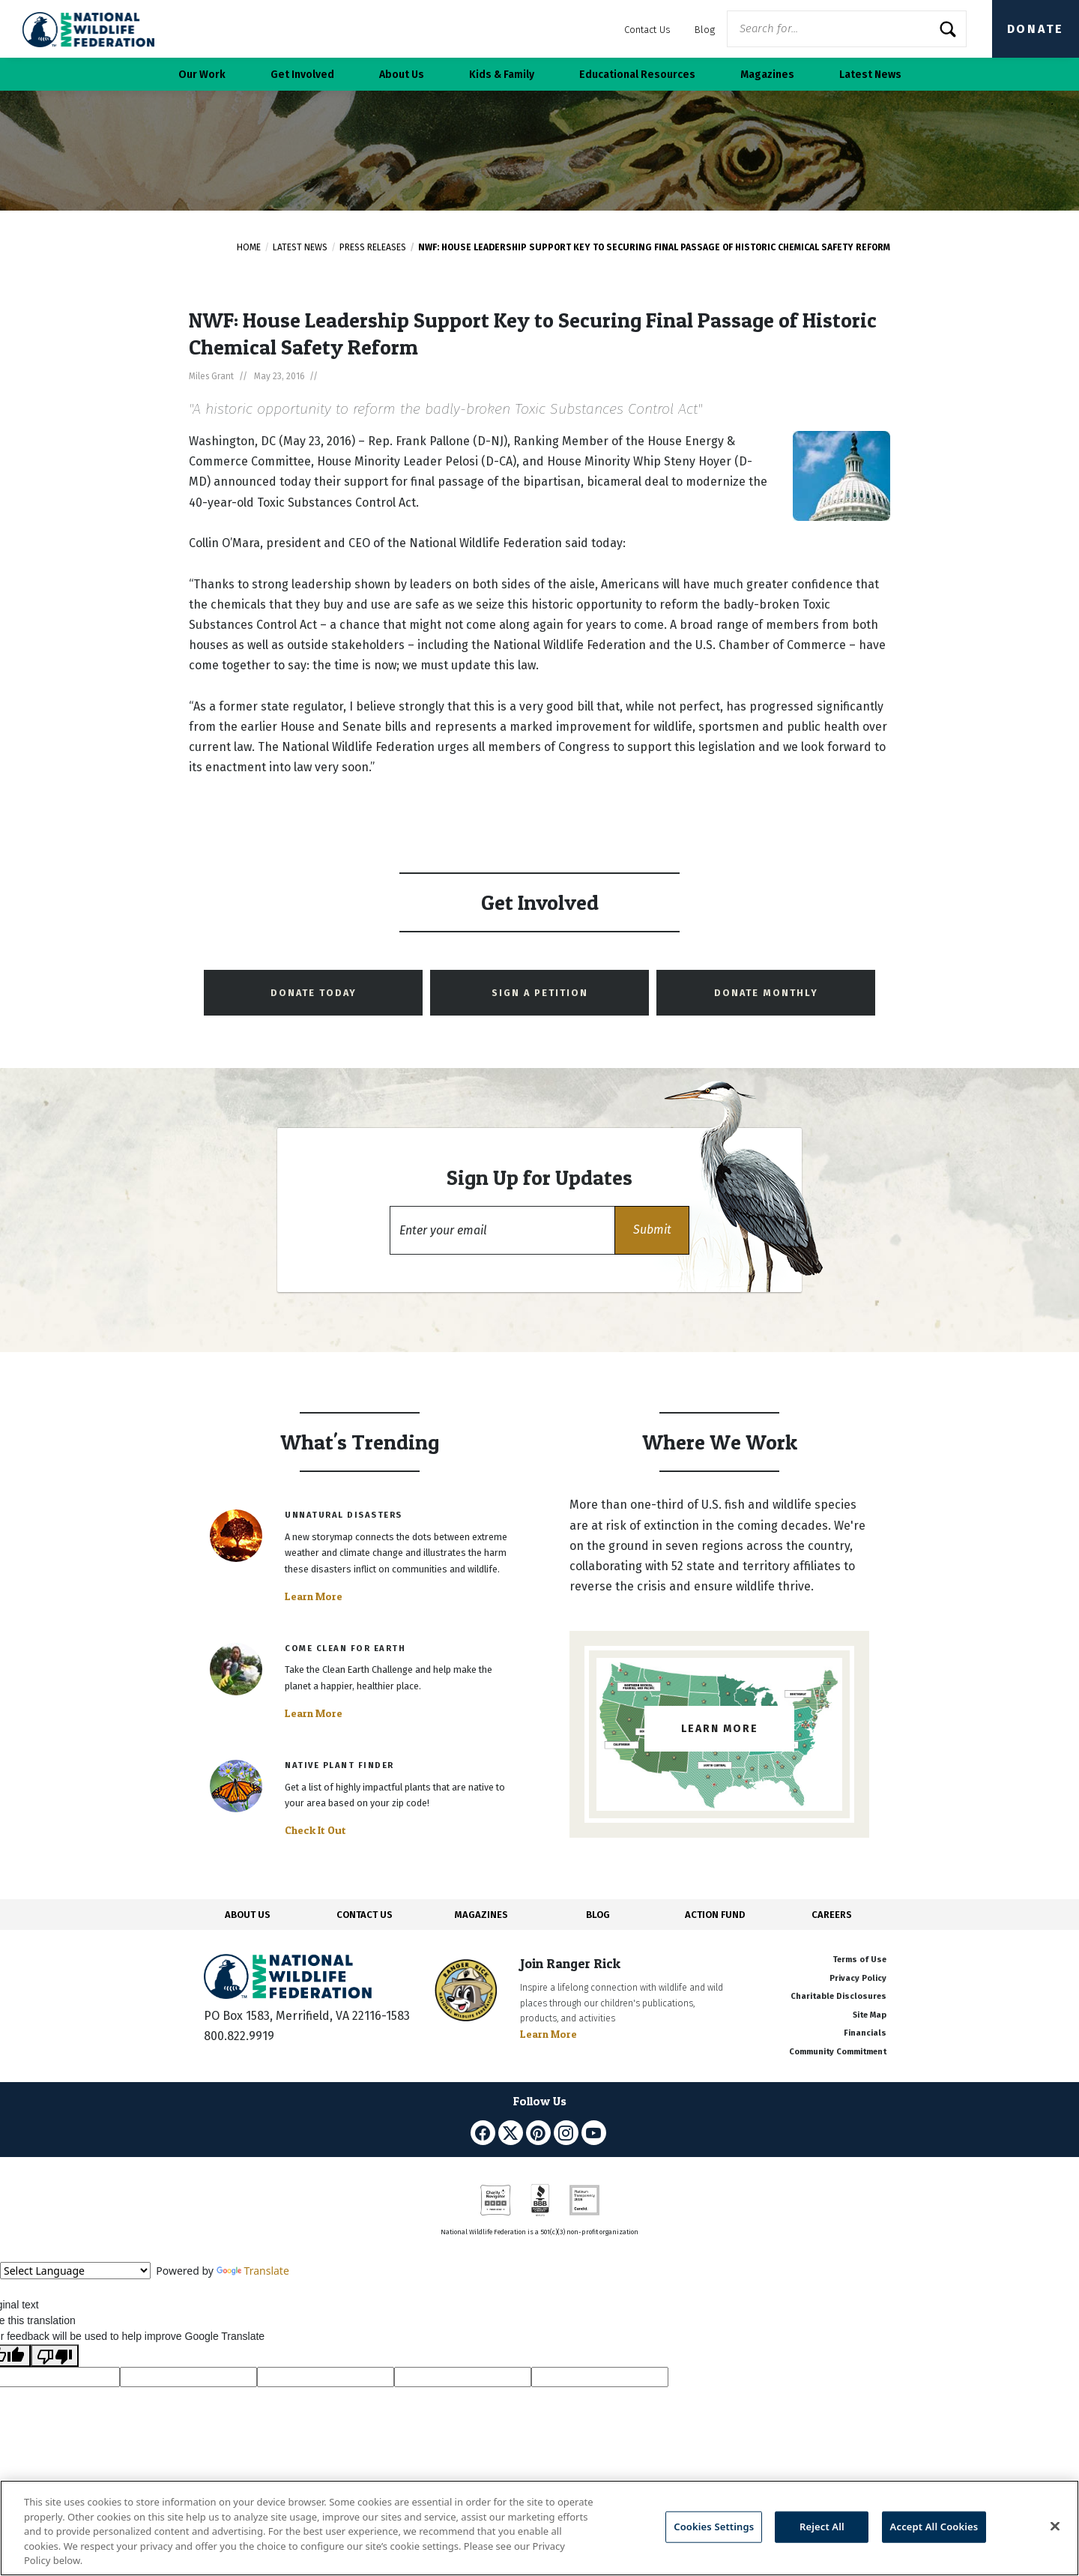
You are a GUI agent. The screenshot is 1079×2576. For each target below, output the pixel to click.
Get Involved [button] (302, 74)
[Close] (1055, 2526)
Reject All (822, 2526)
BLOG (598, 1914)
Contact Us (647, 29)
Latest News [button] (870, 74)
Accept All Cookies (934, 2526)
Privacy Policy (857, 1978)
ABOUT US (247, 1914)
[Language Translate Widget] (75, 2270)
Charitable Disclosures (838, 1996)
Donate (1035, 29)
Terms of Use (859, 1959)
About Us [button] (401, 74)
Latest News (300, 247)
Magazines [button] (767, 74)
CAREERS (831, 1914)
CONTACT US (364, 1914)
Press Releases (372, 247)
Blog (705, 29)
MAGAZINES (481, 1914)
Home (249, 247)
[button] (651, 1230)
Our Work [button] (202, 74)
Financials (865, 2033)
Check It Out (315, 1830)
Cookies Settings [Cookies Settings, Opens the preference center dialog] (714, 2526)
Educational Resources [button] (637, 74)
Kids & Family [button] (501, 74)
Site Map (869, 2015)
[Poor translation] (55, 2355)
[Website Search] (847, 28)
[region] (539, 2528)
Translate (253, 2270)
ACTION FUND (715, 1914)
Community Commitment (837, 2052)
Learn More (313, 1596)
